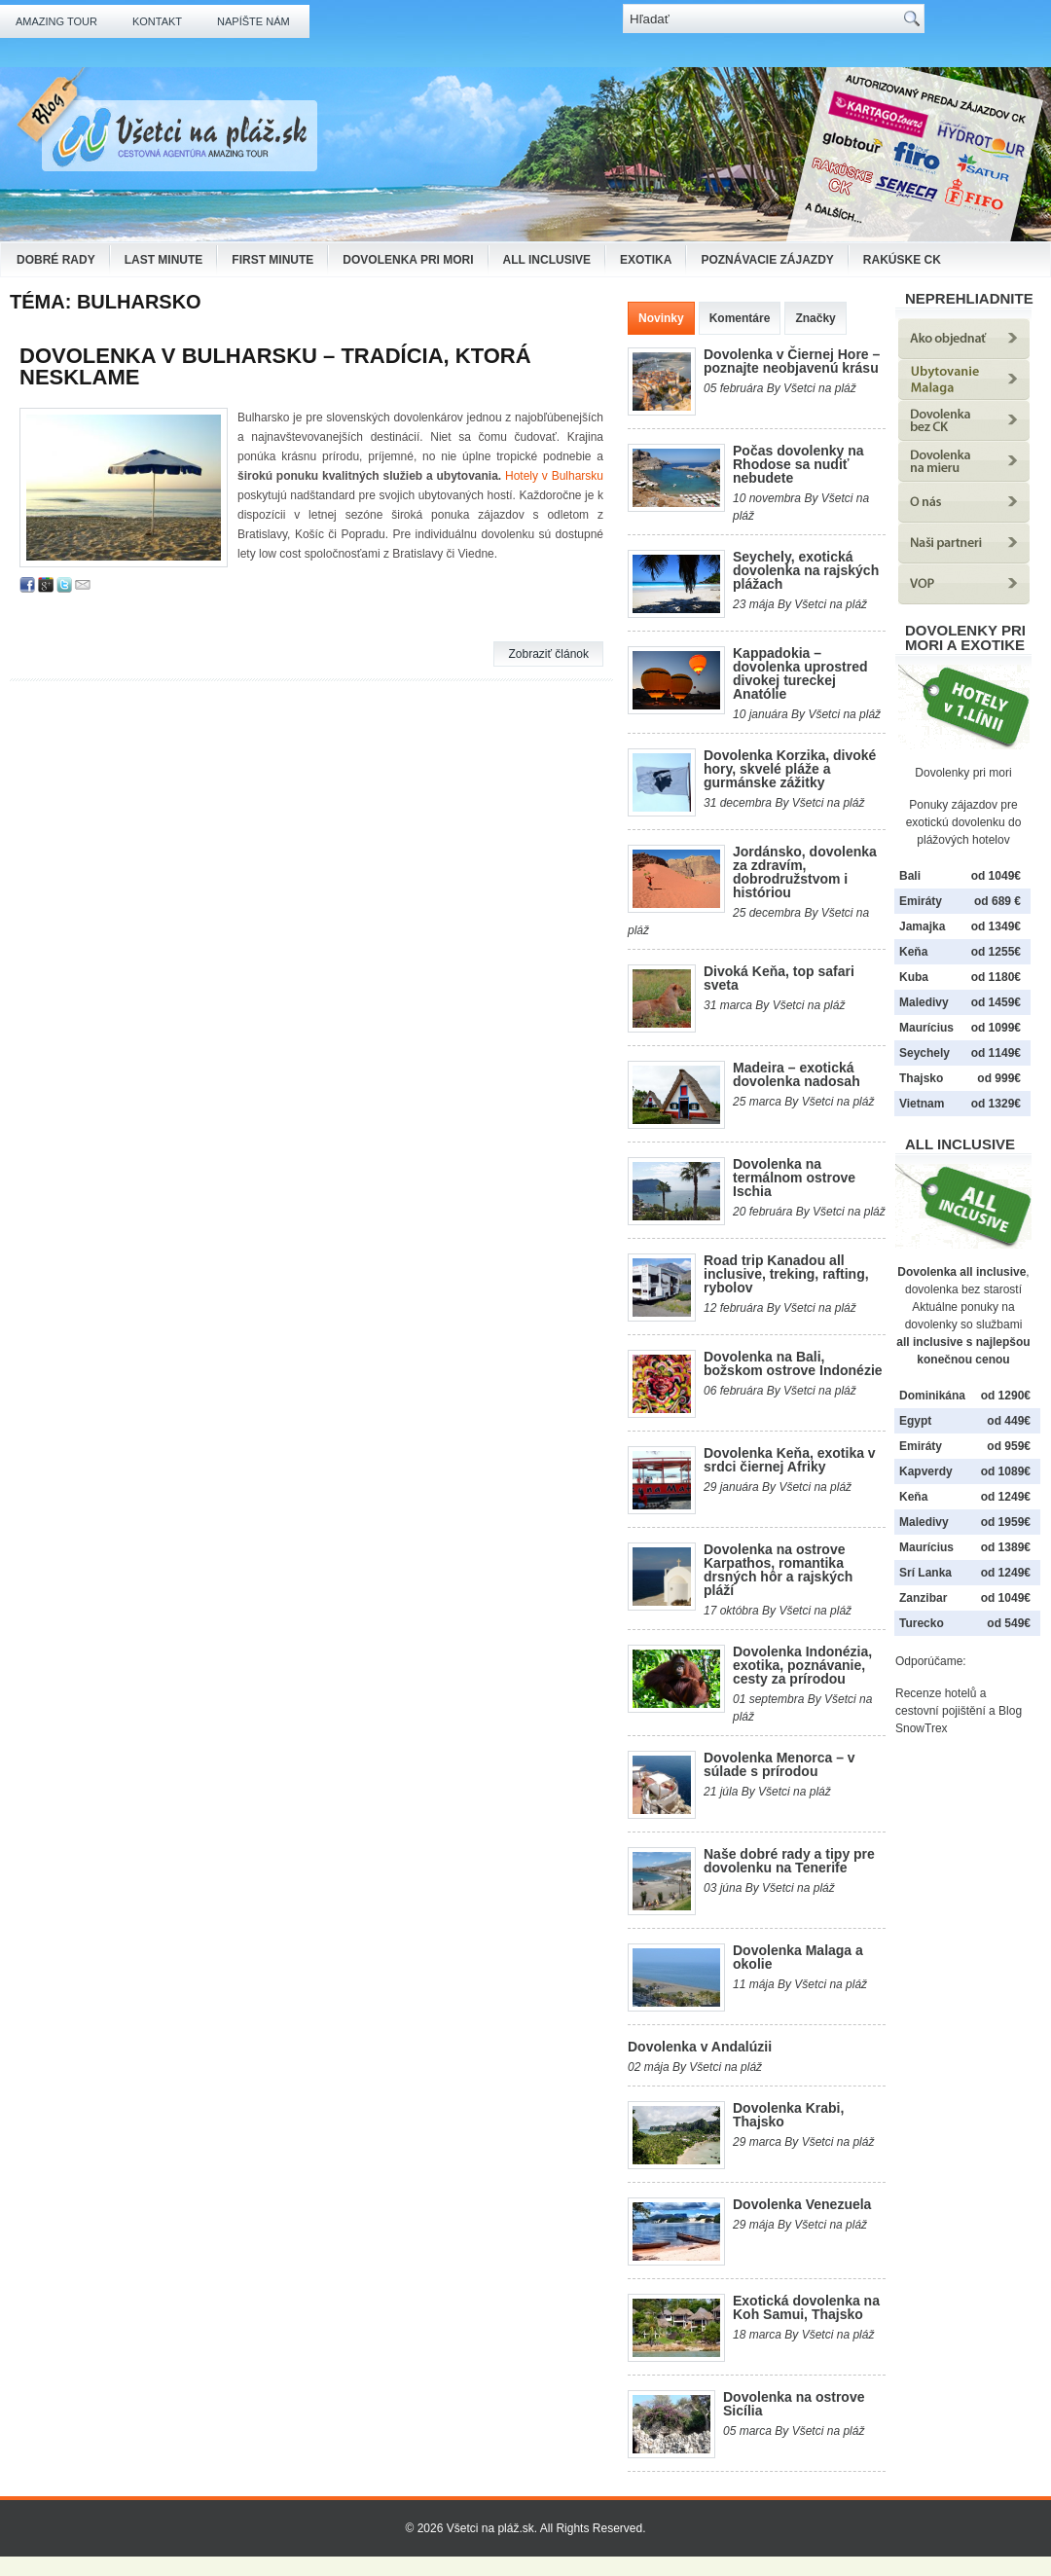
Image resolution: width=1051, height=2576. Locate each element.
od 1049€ (1006, 1598)
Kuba (913, 977)
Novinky (661, 318)
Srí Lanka (925, 1572)
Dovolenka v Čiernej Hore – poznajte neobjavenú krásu (792, 361)
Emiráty (920, 901)
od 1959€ (1006, 1522)
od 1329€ (996, 1103)
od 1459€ (996, 1002)
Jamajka (922, 926)
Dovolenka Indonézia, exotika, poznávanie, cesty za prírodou (802, 1665)
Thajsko (921, 1078)
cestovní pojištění (940, 1711)
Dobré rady (56, 260)
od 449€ (1009, 1421)
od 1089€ (1006, 1471)
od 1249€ (1006, 1497)
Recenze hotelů (935, 1693)
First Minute (272, 260)
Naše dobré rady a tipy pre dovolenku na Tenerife (789, 1860)
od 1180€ (996, 977)
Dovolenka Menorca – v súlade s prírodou (779, 1764)
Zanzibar (923, 1598)
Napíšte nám (253, 21)
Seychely (924, 1053)
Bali (910, 876)
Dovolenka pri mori (408, 260)
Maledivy (924, 1002)
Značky (815, 318)
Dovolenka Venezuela (802, 2204)
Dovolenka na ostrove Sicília (794, 2403)
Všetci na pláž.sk (490, 2528)
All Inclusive (547, 260)
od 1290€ (1006, 1395)
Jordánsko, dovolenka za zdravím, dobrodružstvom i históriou (805, 872)
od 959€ (1009, 1446)
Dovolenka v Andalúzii (700, 2046)
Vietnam (921, 1103)
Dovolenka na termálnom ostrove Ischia (794, 1177)
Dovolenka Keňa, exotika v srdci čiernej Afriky (790, 1459)
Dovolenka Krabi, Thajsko (788, 2114)
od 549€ (1009, 1623)
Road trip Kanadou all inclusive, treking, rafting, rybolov (786, 1273)
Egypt (915, 1421)
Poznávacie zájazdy (767, 260)
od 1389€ (1006, 1547)
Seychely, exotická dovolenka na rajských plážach (806, 570)
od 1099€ (996, 1027)
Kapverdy (926, 1471)
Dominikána (932, 1395)
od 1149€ (996, 1053)
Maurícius (926, 1027)
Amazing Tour (56, 21)
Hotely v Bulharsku (554, 476)
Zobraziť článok (548, 654)
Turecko (921, 1623)
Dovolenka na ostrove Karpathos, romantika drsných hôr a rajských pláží (778, 1570)
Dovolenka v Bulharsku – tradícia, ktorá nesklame (275, 366)
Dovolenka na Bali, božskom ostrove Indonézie (793, 1363)
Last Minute (164, 260)
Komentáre (740, 318)
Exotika (645, 260)
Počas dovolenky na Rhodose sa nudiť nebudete (798, 464)
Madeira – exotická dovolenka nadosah (796, 1074)
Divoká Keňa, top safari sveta (779, 978)
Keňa (913, 952)
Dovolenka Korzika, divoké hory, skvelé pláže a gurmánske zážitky (790, 768)
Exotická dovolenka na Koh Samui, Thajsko (806, 2307)
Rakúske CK (902, 260)
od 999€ (999, 1078)
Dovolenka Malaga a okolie (798, 1957)
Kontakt (157, 21)
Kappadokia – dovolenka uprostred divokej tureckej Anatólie (800, 673)
